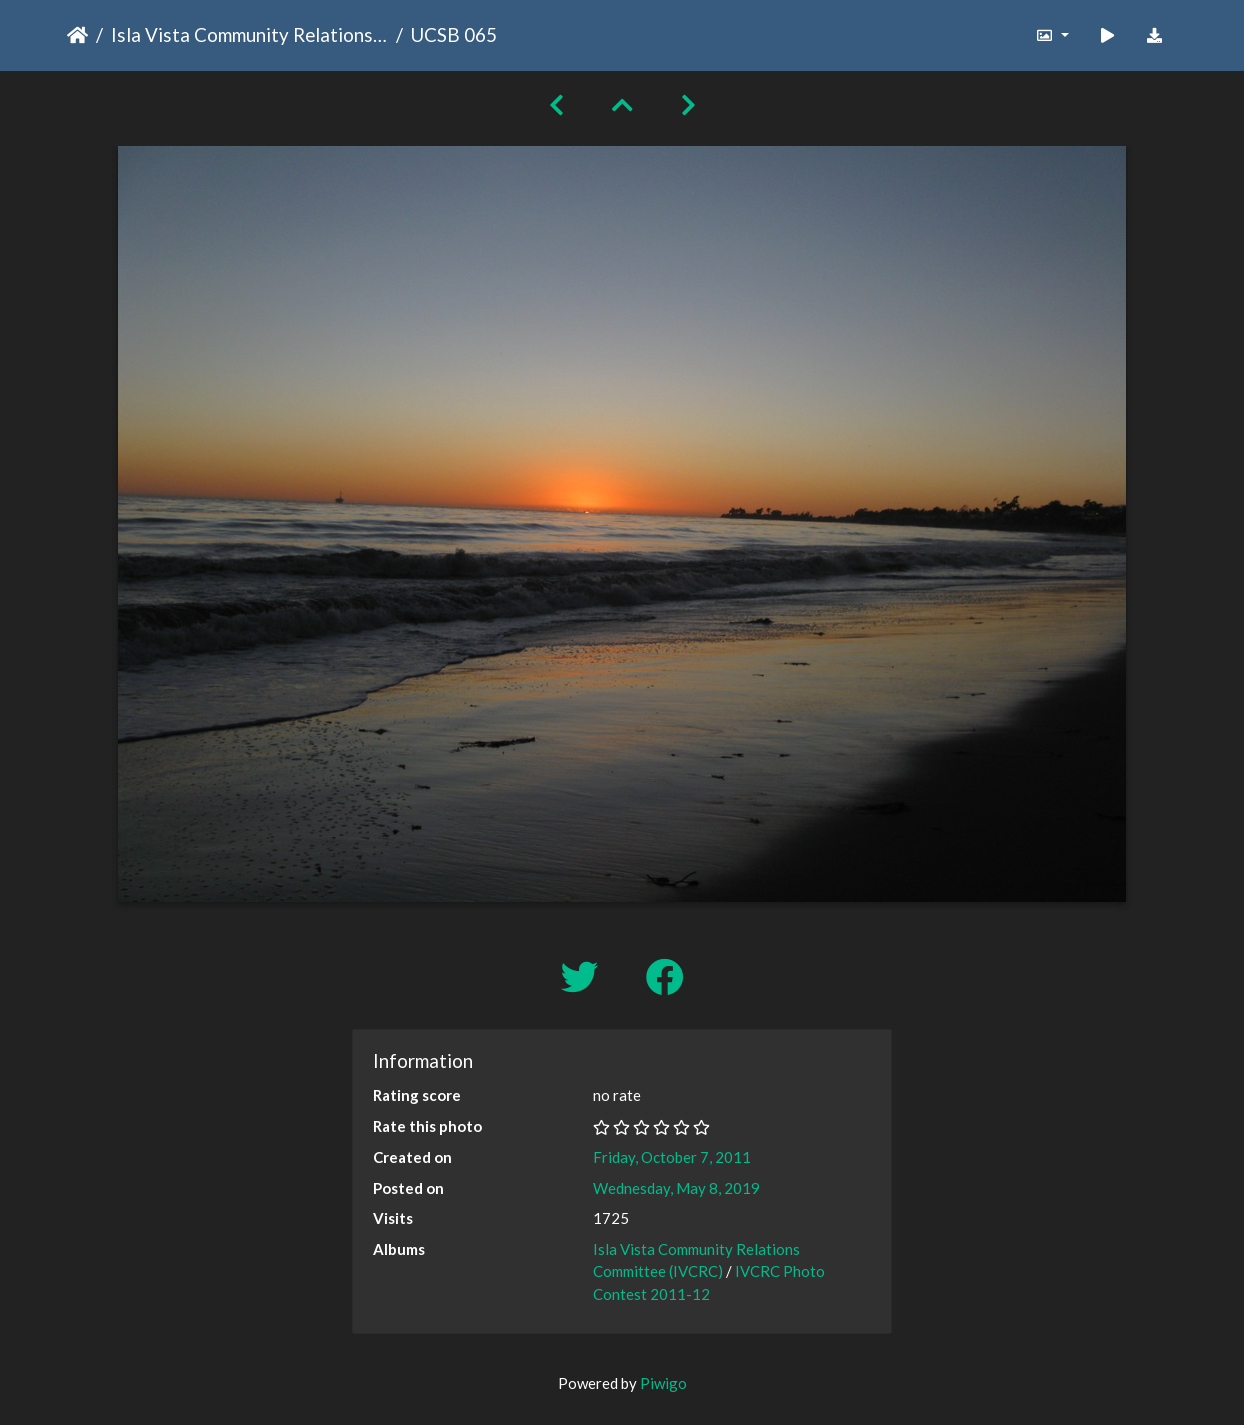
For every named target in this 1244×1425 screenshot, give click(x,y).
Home (77, 35)
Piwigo (663, 1383)
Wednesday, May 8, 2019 (676, 1188)
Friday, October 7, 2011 (672, 1157)
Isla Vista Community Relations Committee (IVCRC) (249, 34)
